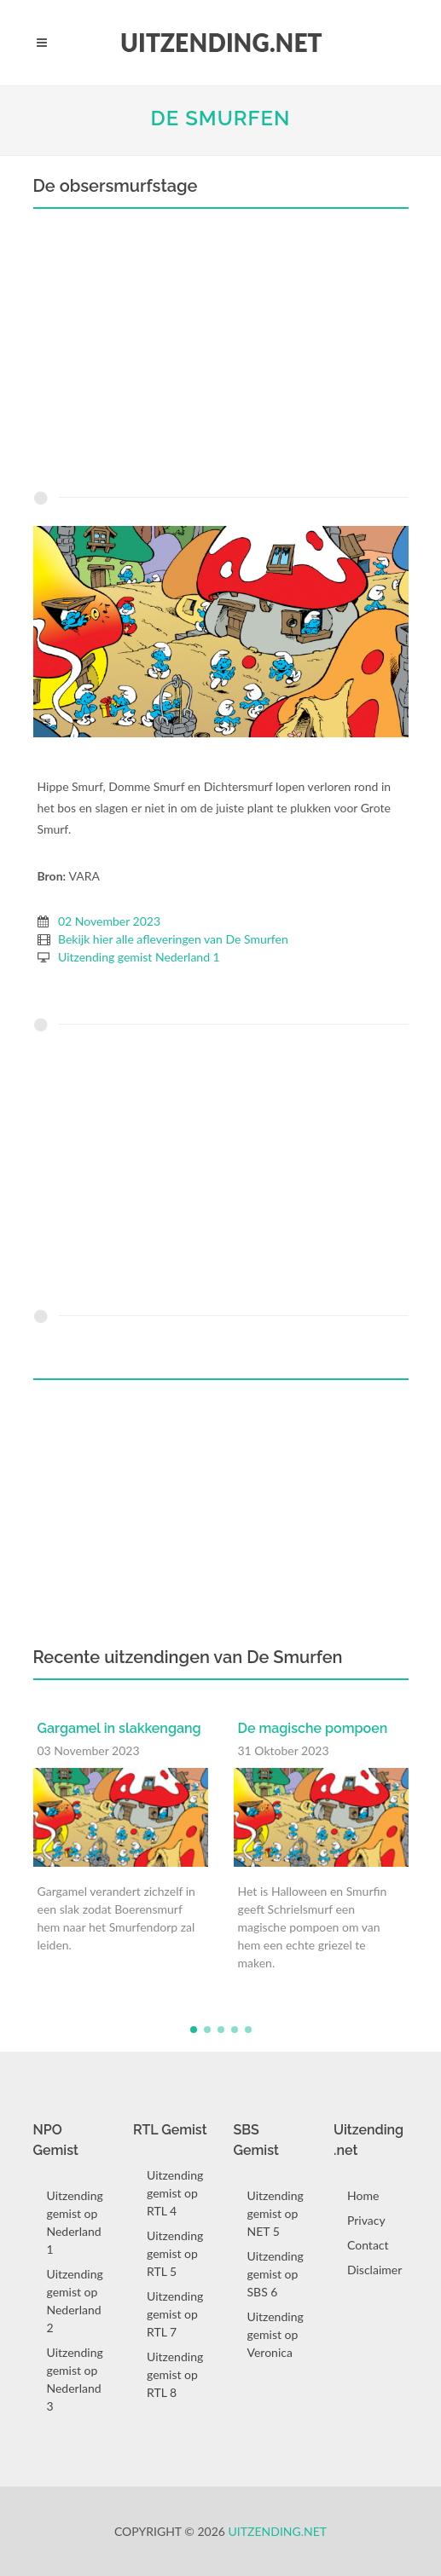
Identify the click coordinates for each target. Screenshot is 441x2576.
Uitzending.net (278, 2531)
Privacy (366, 2220)
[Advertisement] (221, 353)
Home (363, 2195)
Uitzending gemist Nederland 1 (139, 957)
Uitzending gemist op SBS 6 (275, 2274)
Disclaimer (374, 2269)
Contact (368, 2245)
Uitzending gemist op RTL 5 (175, 2253)
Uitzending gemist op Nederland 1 (75, 2222)
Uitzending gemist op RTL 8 (175, 2374)
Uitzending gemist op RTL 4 (175, 2193)
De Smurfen (221, 118)
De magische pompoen (313, 1728)
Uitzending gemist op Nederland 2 (75, 2301)
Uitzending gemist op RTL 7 (175, 2314)
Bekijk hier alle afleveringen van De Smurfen (173, 939)
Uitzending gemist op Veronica (275, 2334)
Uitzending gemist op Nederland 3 (75, 2379)
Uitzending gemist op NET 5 (275, 2213)
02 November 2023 (109, 921)
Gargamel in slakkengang (119, 1728)
